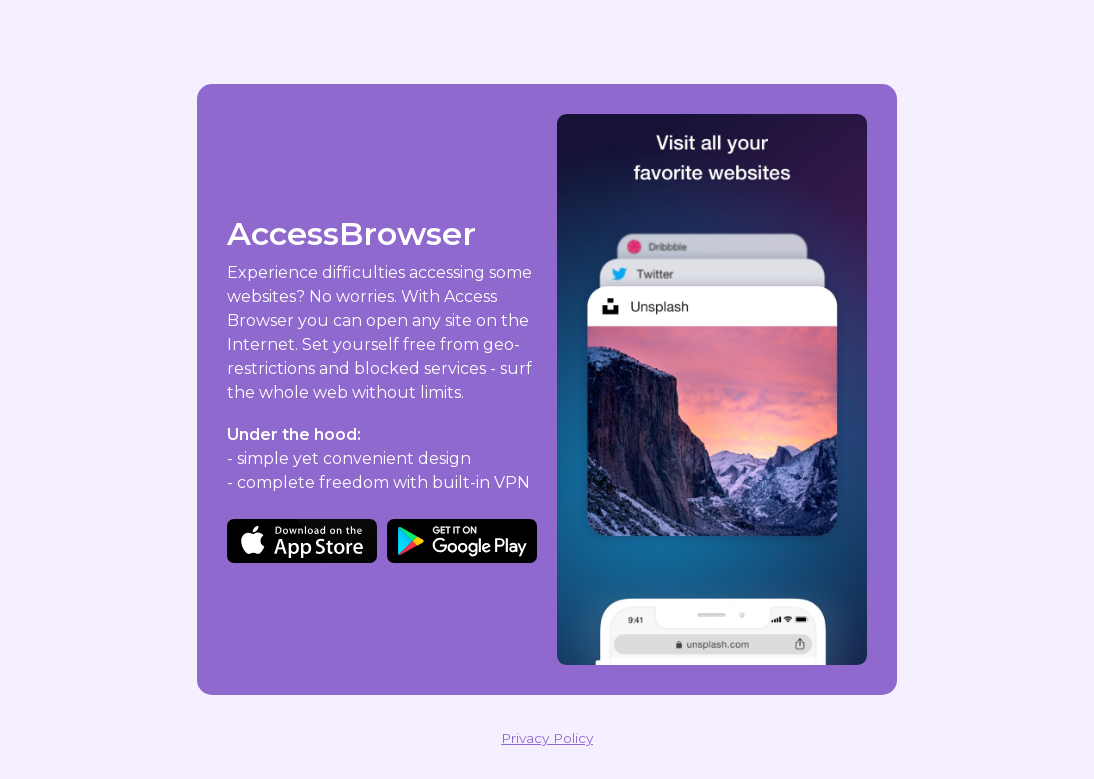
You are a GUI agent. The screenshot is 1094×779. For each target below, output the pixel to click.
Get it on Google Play (462, 541)
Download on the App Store (302, 541)
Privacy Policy (547, 738)
